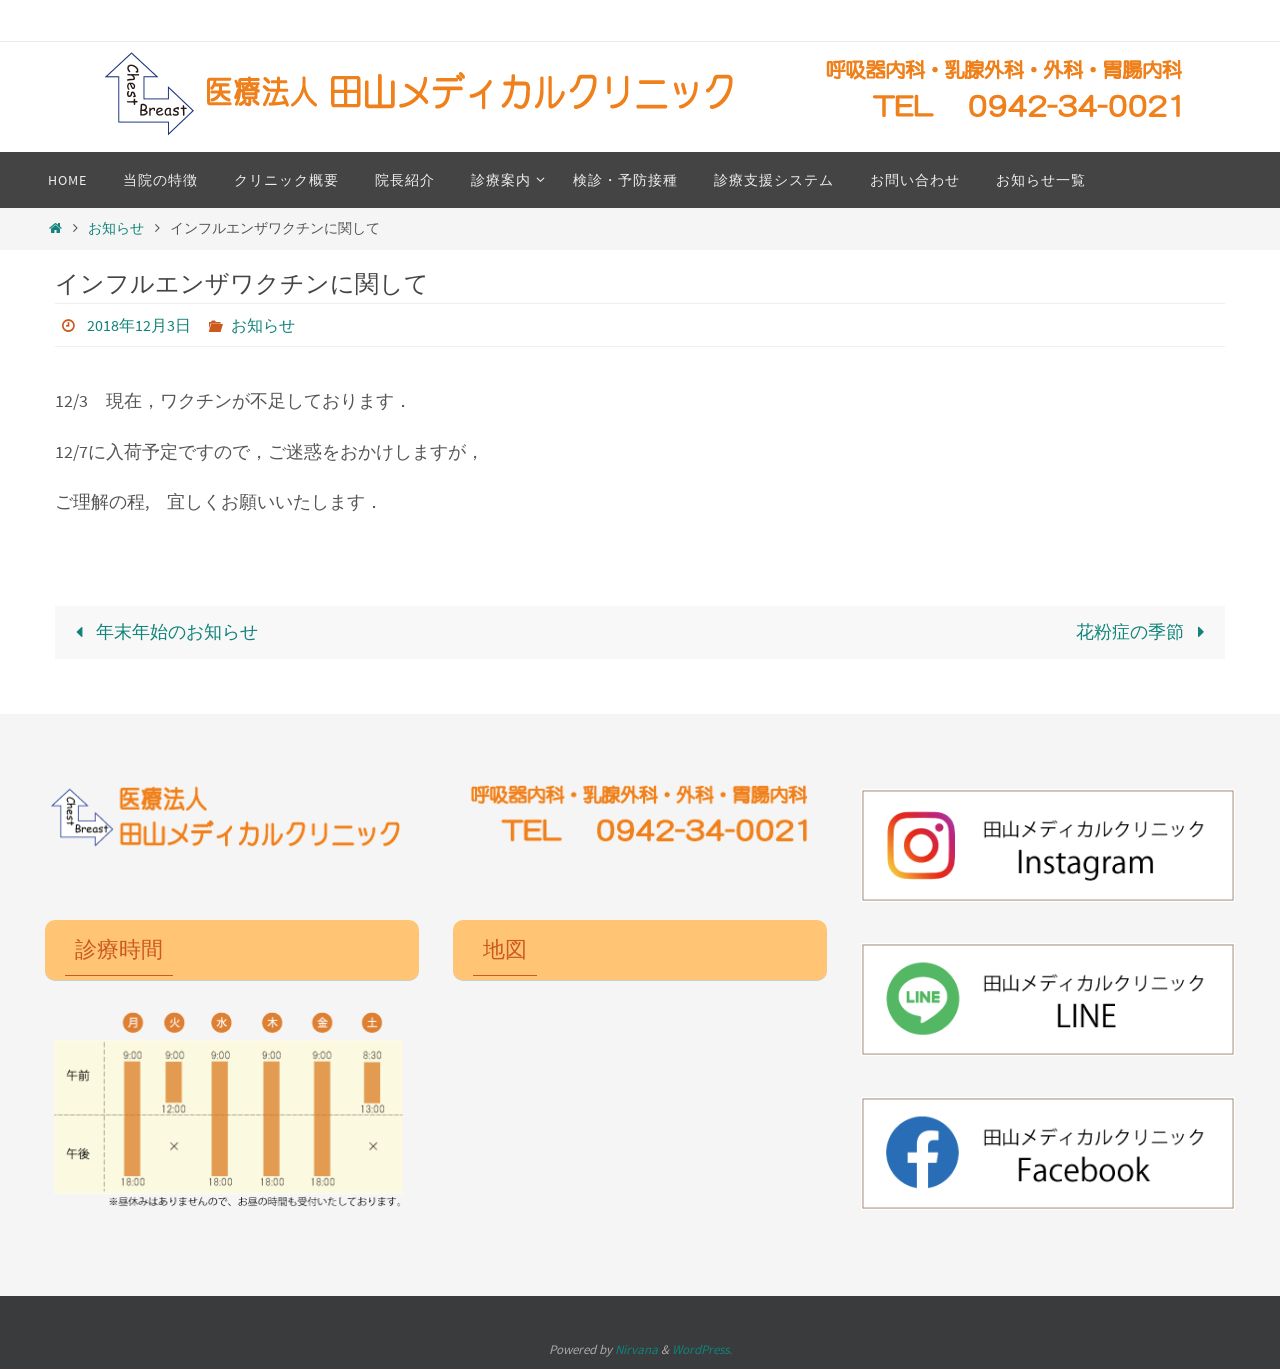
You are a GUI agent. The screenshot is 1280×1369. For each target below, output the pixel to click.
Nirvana (636, 1349)
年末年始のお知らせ (162, 631)
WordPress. (702, 1349)
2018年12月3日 (139, 325)
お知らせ (116, 228)
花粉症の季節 (1144, 631)
